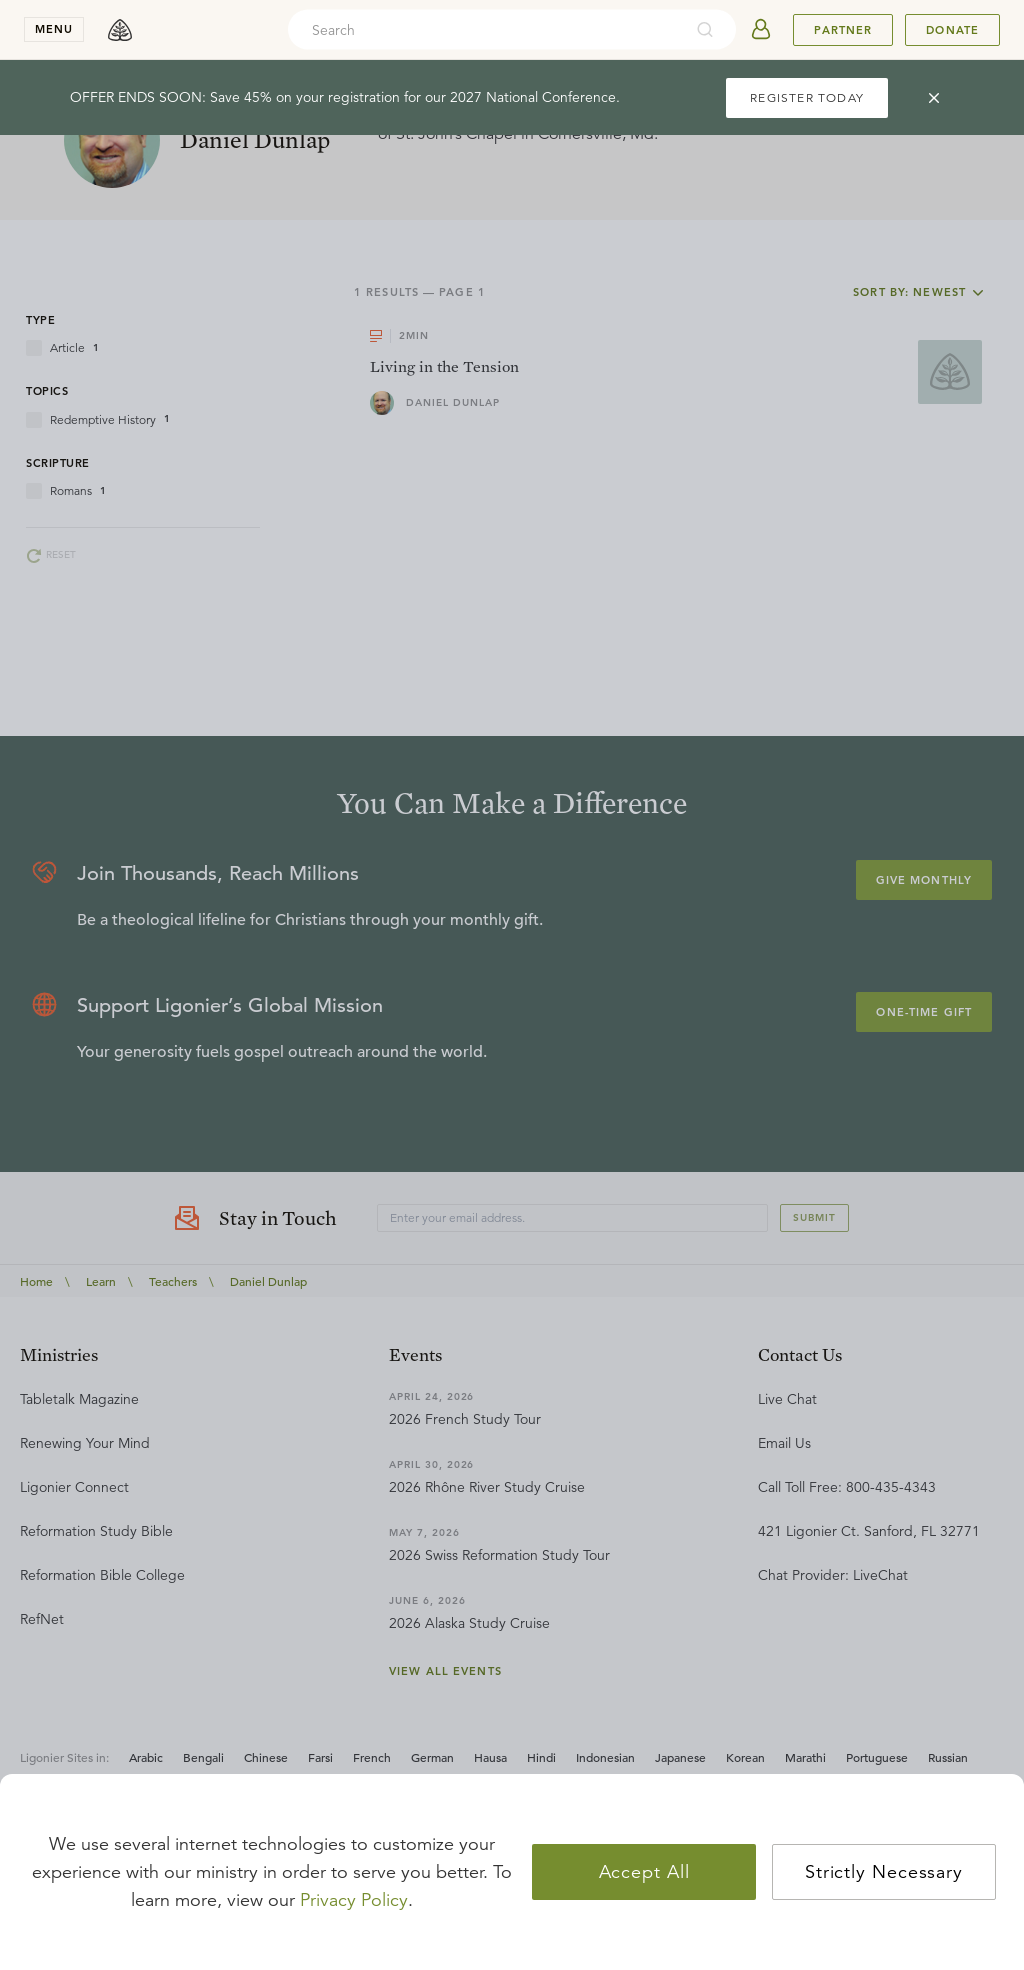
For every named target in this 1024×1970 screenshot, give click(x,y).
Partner (843, 30)
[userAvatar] (761, 30)
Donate (952, 30)
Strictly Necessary (884, 1872)
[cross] (934, 98)
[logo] (120, 30)
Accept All (644, 1872)
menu (54, 29)
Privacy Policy (354, 1900)
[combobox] (485, 30)
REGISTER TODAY (807, 97)
